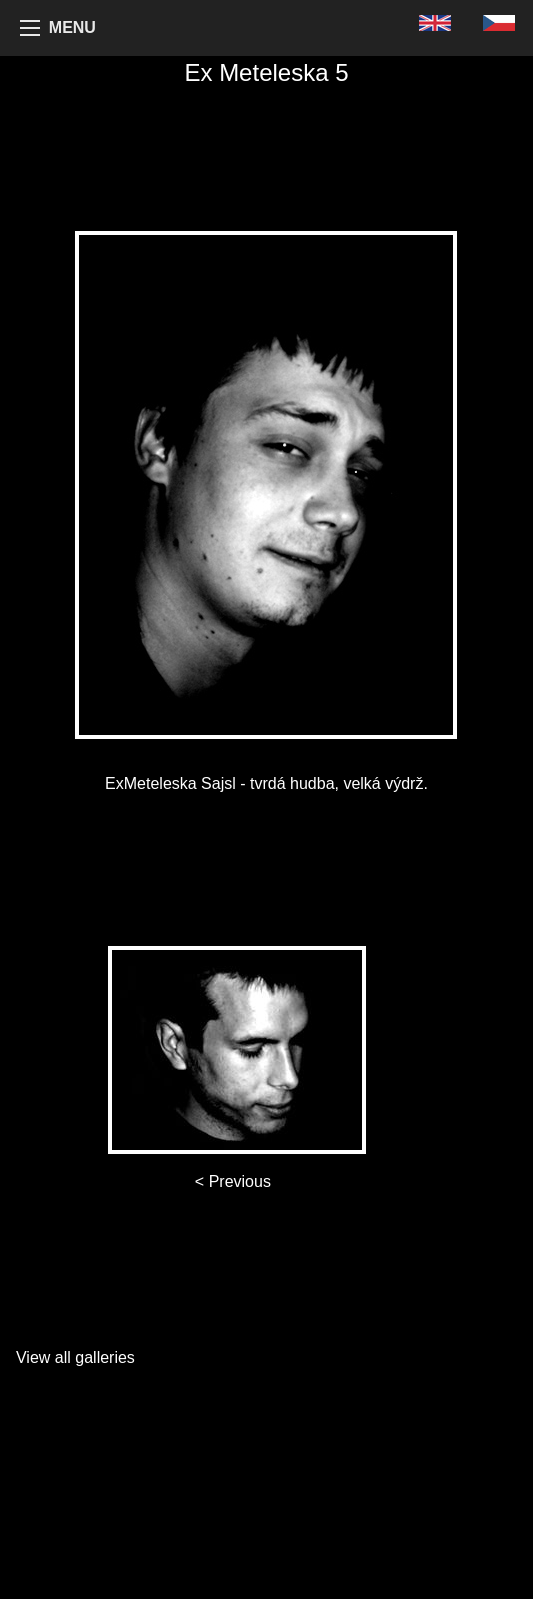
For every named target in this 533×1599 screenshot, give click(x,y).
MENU (72, 27)
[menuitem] (435, 22)
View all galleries (75, 1357)
